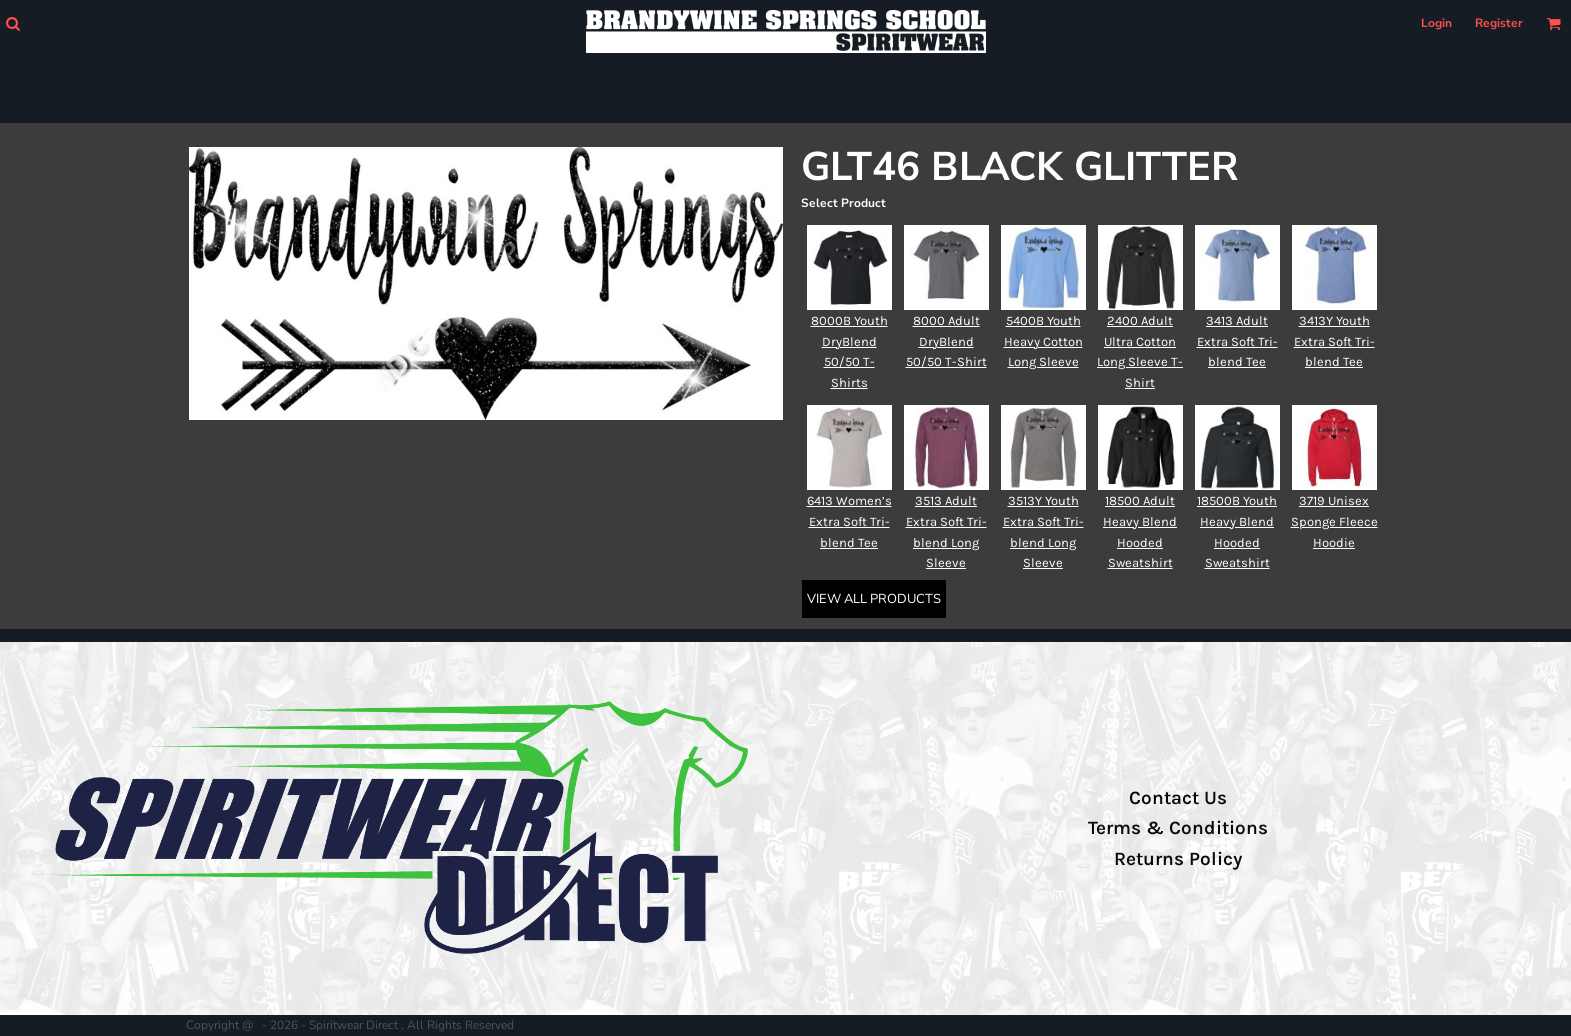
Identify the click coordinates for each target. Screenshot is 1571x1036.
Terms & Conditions (1178, 828)
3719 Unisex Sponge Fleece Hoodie (1334, 521)
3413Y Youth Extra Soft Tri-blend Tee (1334, 341)
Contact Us (1178, 798)
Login (1436, 23)
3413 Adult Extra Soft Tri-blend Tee (1237, 341)
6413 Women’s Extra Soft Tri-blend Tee (849, 521)
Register (1499, 23)
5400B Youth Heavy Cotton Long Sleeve (1043, 341)
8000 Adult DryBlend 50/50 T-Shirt (946, 341)
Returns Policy (1178, 859)
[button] (12, 23)
